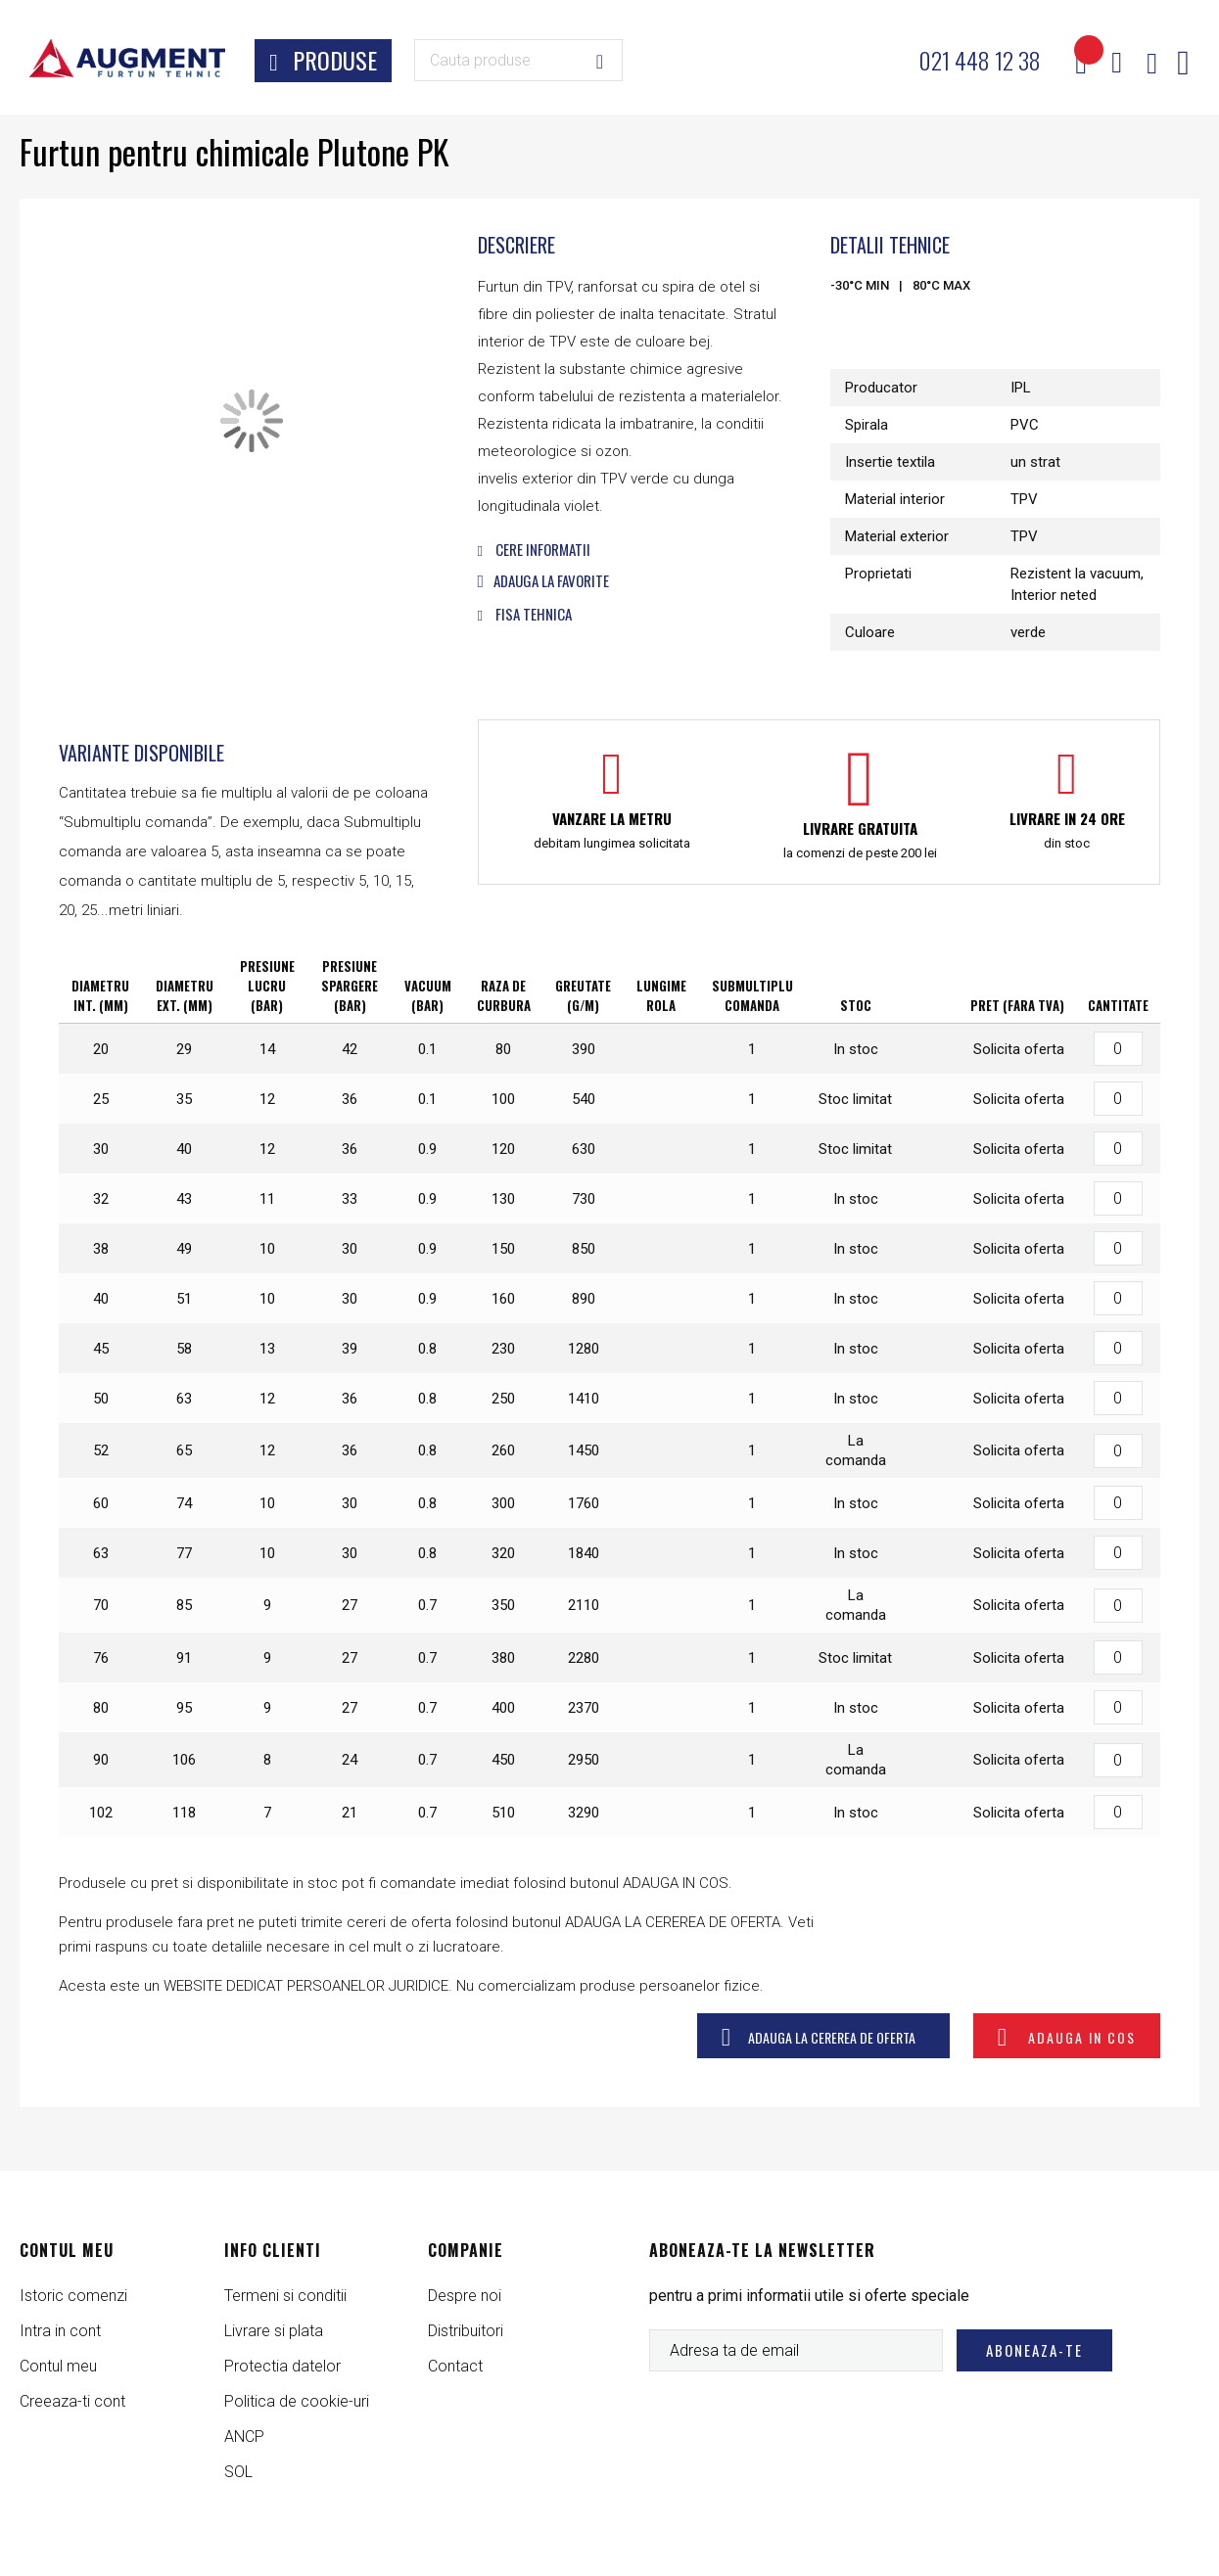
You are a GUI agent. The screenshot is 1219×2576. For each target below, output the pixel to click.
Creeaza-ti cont (72, 2401)
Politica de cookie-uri (296, 2401)
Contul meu (58, 2366)
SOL (238, 2471)
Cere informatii (534, 549)
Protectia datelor (282, 2366)
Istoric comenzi (73, 2295)
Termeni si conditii (285, 2295)
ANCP (244, 2436)
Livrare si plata (273, 2331)
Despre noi (464, 2295)
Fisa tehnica (525, 613)
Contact (455, 2366)
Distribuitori (465, 2331)
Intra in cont (60, 2331)
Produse (335, 59)
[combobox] (518, 60)
